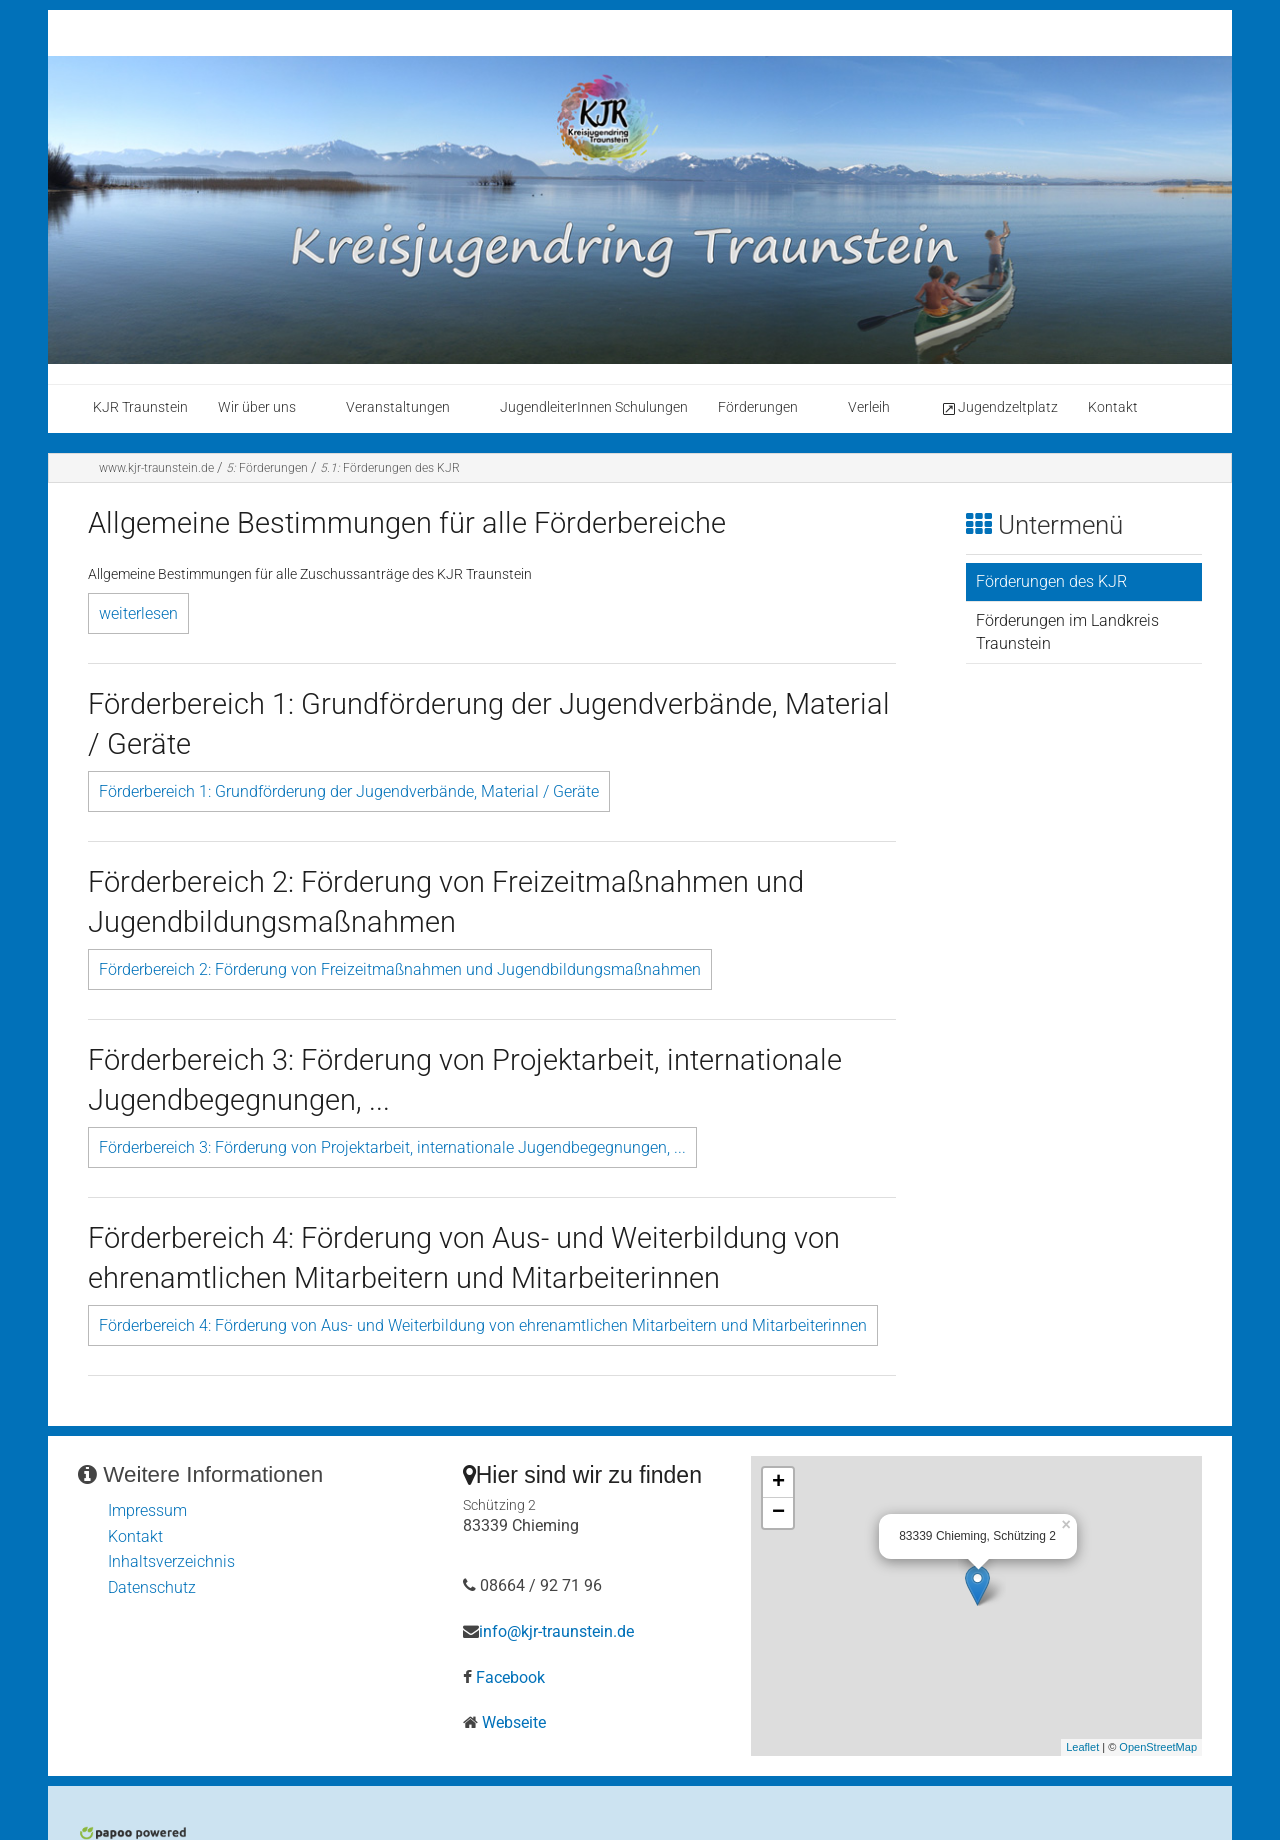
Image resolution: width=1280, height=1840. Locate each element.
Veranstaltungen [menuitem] (398, 407)
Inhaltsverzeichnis (171, 1561)
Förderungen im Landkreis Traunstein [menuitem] (1067, 631)
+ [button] (778, 1483)
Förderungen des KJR (390, 468)
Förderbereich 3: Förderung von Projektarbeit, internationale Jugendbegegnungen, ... (392, 1147)
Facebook (510, 1677)
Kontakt (135, 1536)
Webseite (514, 1722)
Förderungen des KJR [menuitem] (1051, 581)
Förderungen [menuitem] (758, 407)
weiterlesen (138, 613)
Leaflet (1082, 1747)
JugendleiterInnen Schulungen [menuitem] (594, 407)
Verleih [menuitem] (869, 407)
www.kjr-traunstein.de (156, 468)
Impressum (147, 1510)
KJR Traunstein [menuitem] (140, 407)
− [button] (778, 1513)
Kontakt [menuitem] (1113, 407)
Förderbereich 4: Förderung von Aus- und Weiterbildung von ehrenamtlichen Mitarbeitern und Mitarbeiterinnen (483, 1325)
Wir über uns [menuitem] (257, 407)
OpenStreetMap (1158, 1747)
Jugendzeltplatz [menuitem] (999, 408)
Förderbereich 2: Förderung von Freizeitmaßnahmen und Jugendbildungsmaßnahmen (400, 969)
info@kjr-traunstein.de (556, 1631)
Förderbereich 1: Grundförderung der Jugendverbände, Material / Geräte (349, 791)
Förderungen (267, 468)
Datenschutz (152, 1587)
